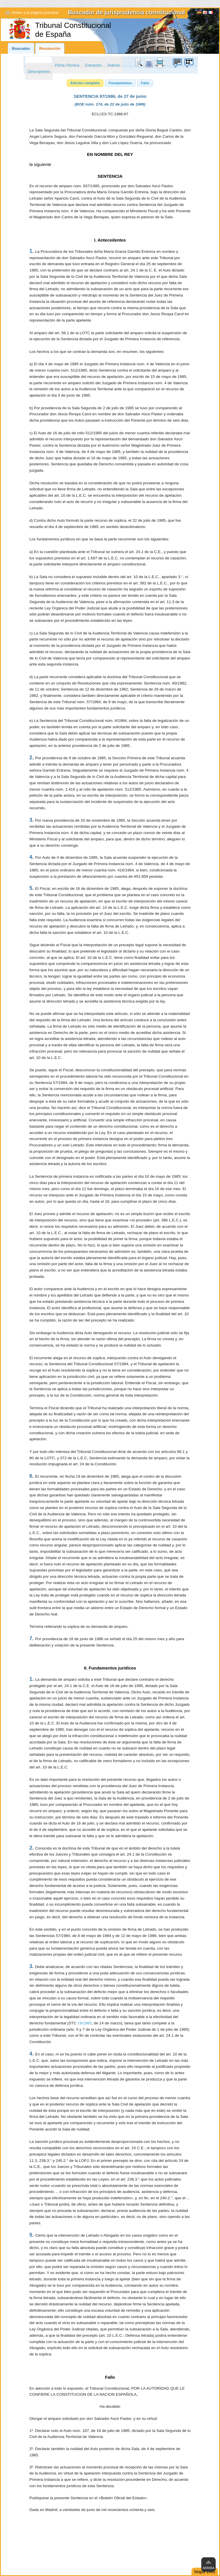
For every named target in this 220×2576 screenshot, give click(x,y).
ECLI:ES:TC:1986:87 (110, 114)
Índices (114, 65)
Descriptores (39, 71)
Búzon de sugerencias (177, 63)
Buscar (140, 63)
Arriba (209, 2568)
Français (210, 13)
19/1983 (84, 2023)
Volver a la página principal (35, 12)
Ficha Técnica (67, 65)
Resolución (49, 48)
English (205, 13)
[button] (85, 83)
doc (148, 63)
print (160, 63)
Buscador (21, 48)
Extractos (93, 65)
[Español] (199, 13)
